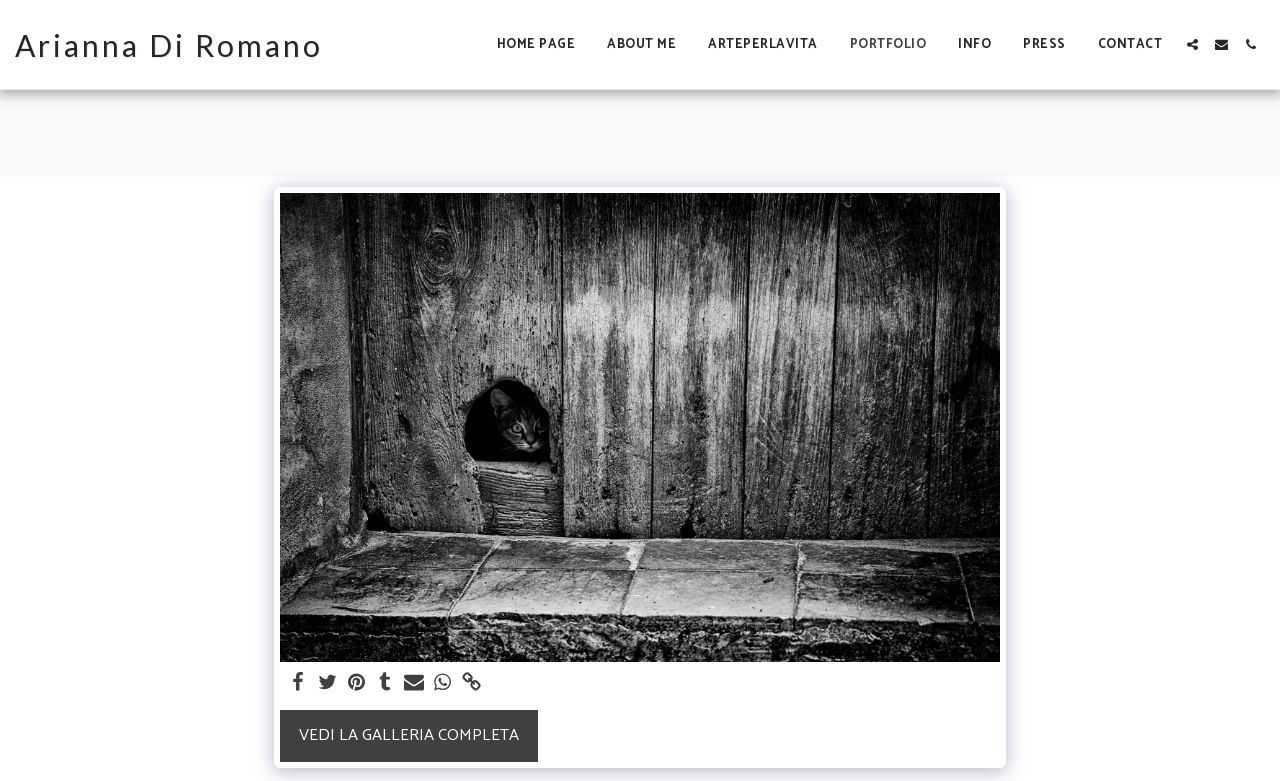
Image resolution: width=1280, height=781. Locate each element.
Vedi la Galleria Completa (409, 735)
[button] (1192, 44)
